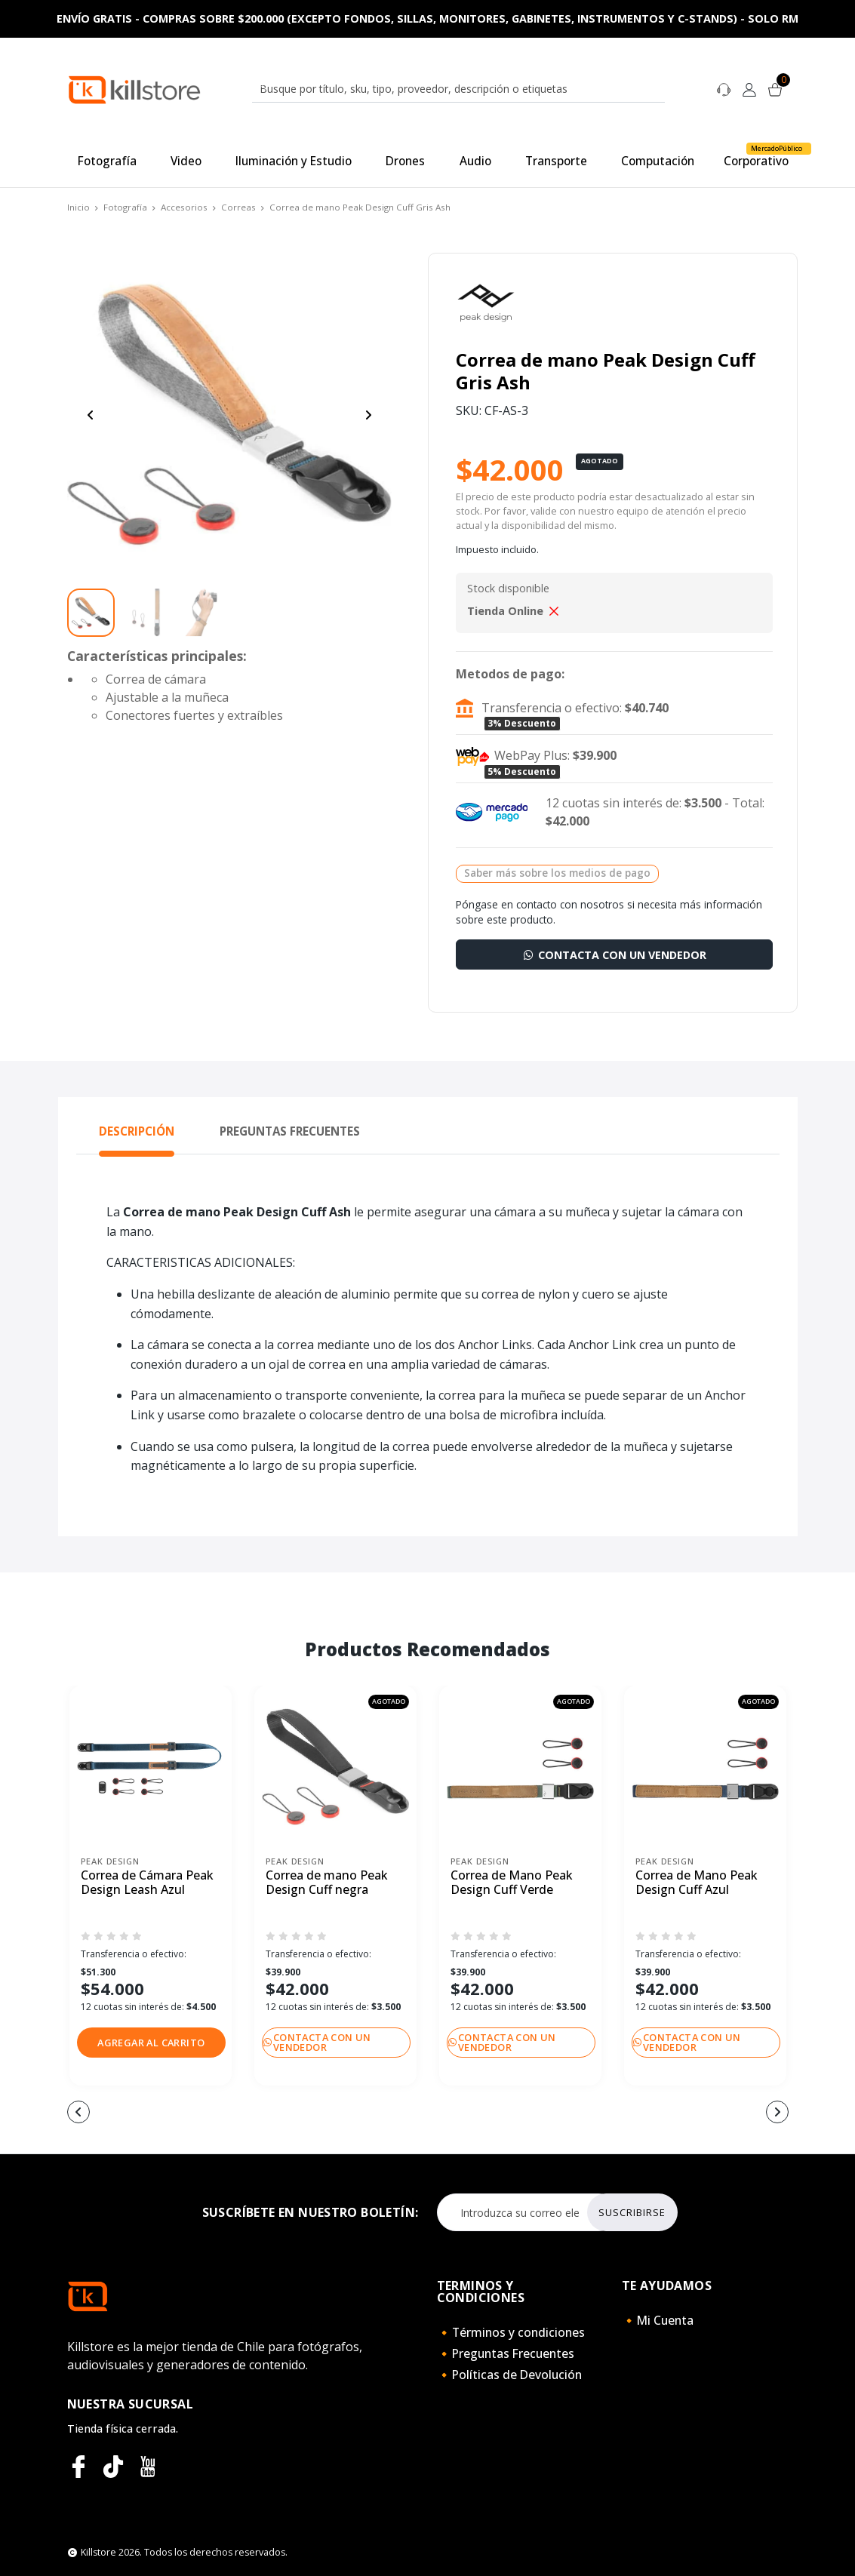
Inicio (78, 207)
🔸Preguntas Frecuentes (505, 2353)
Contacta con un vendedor (613, 955)
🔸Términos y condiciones (511, 2332)
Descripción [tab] (136, 1131)
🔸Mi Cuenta (658, 2320)
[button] (151, 2042)
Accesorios (184, 207)
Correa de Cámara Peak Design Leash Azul (147, 1883)
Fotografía (125, 207)
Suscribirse (632, 2212)
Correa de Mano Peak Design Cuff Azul (696, 1883)
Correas (238, 207)
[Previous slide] (90, 415)
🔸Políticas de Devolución (509, 2374)
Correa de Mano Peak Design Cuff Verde (512, 1883)
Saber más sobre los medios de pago (557, 872)
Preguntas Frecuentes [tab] (290, 1131)
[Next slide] (368, 415)
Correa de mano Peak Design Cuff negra (327, 1883)
